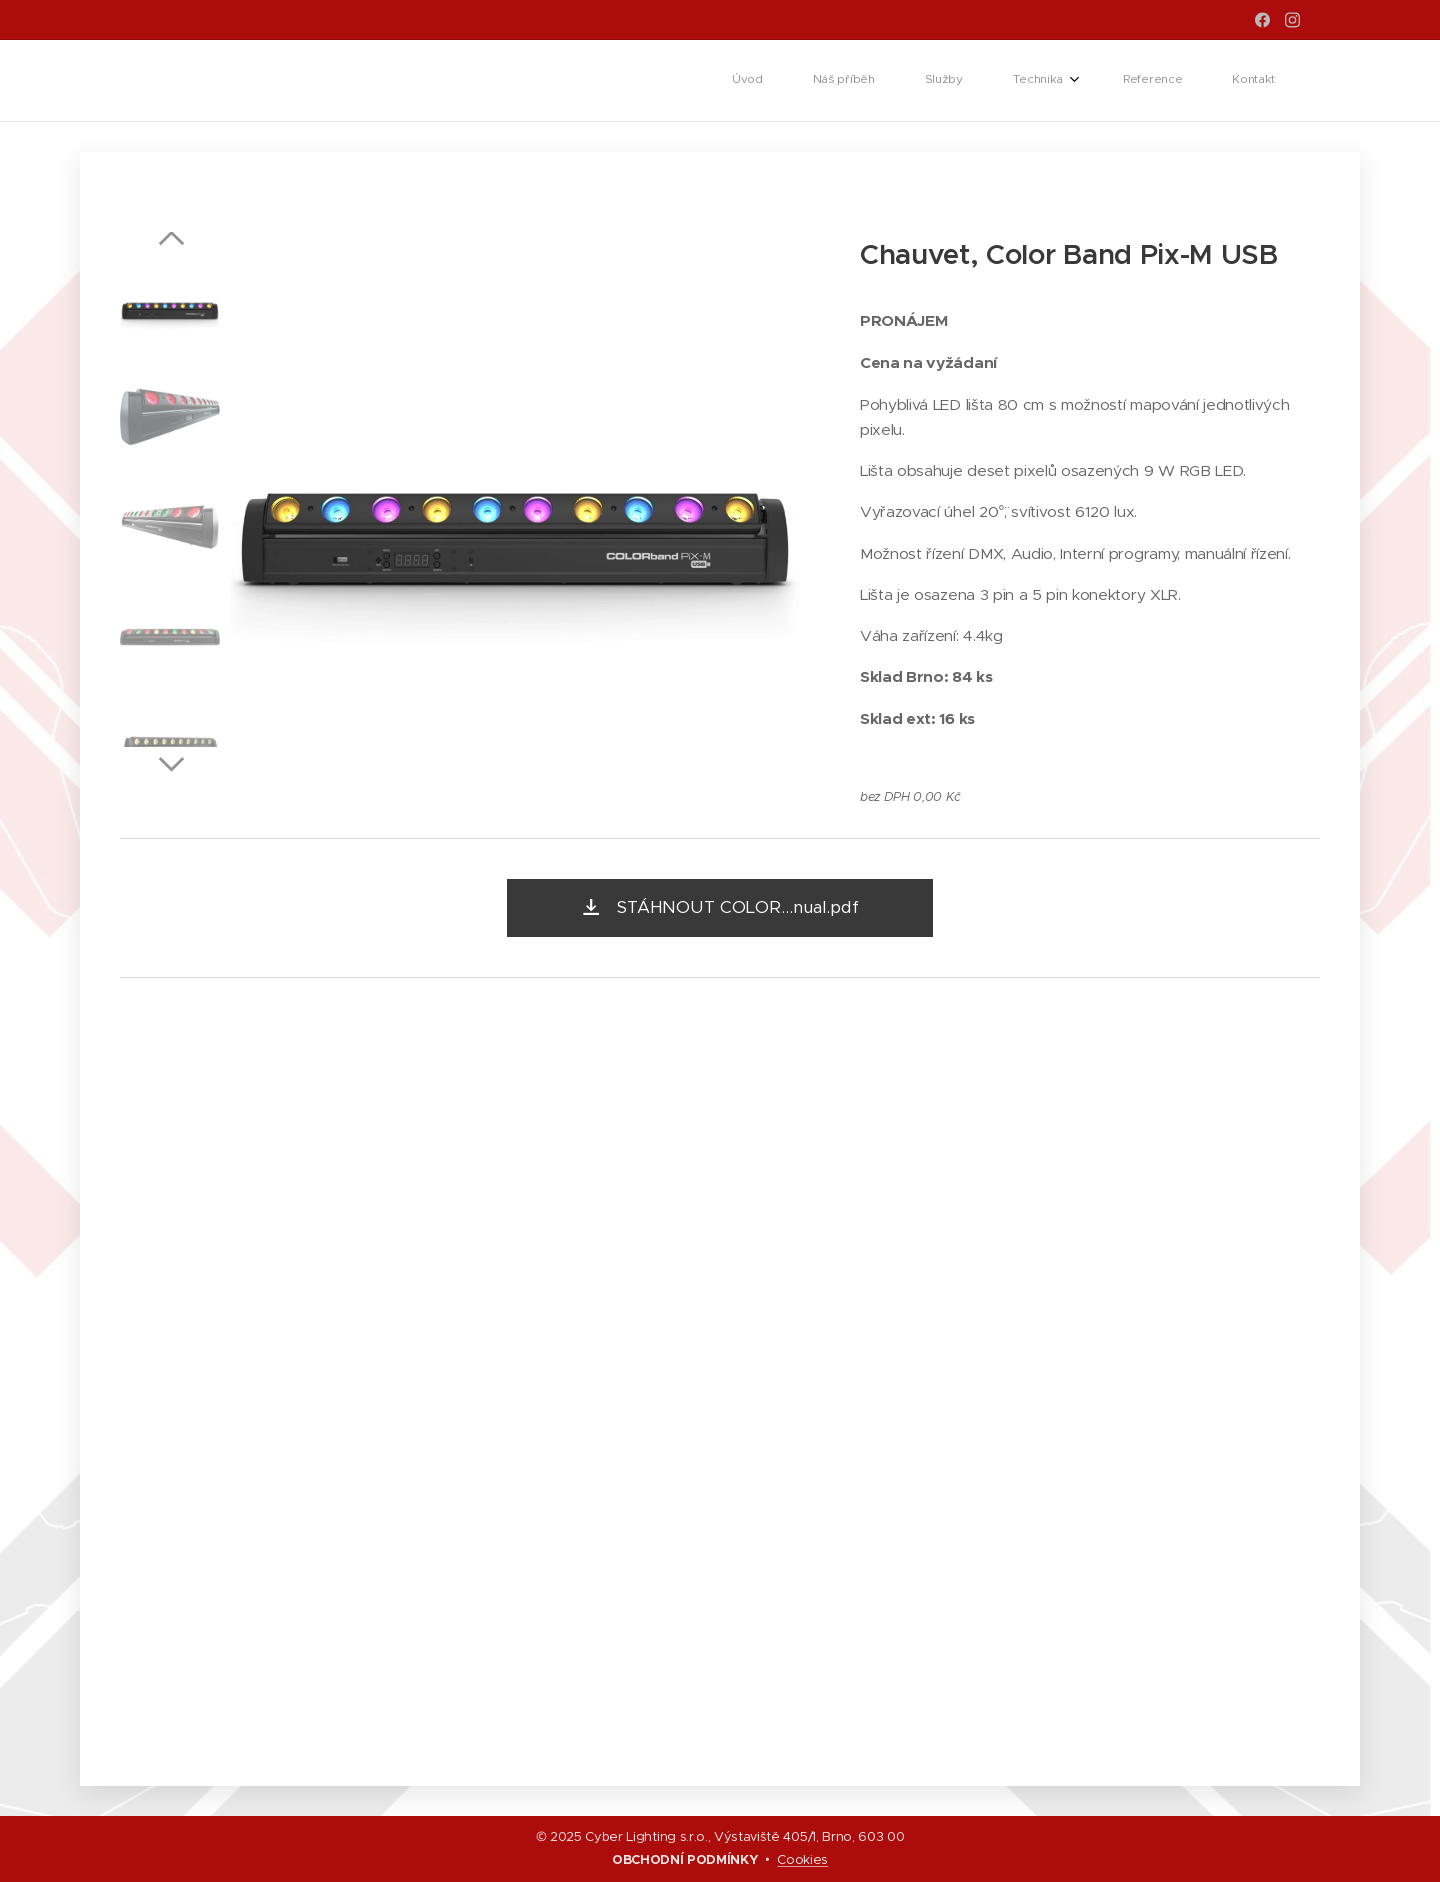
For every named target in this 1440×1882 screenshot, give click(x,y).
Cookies (802, 1859)
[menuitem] (1025, 81)
